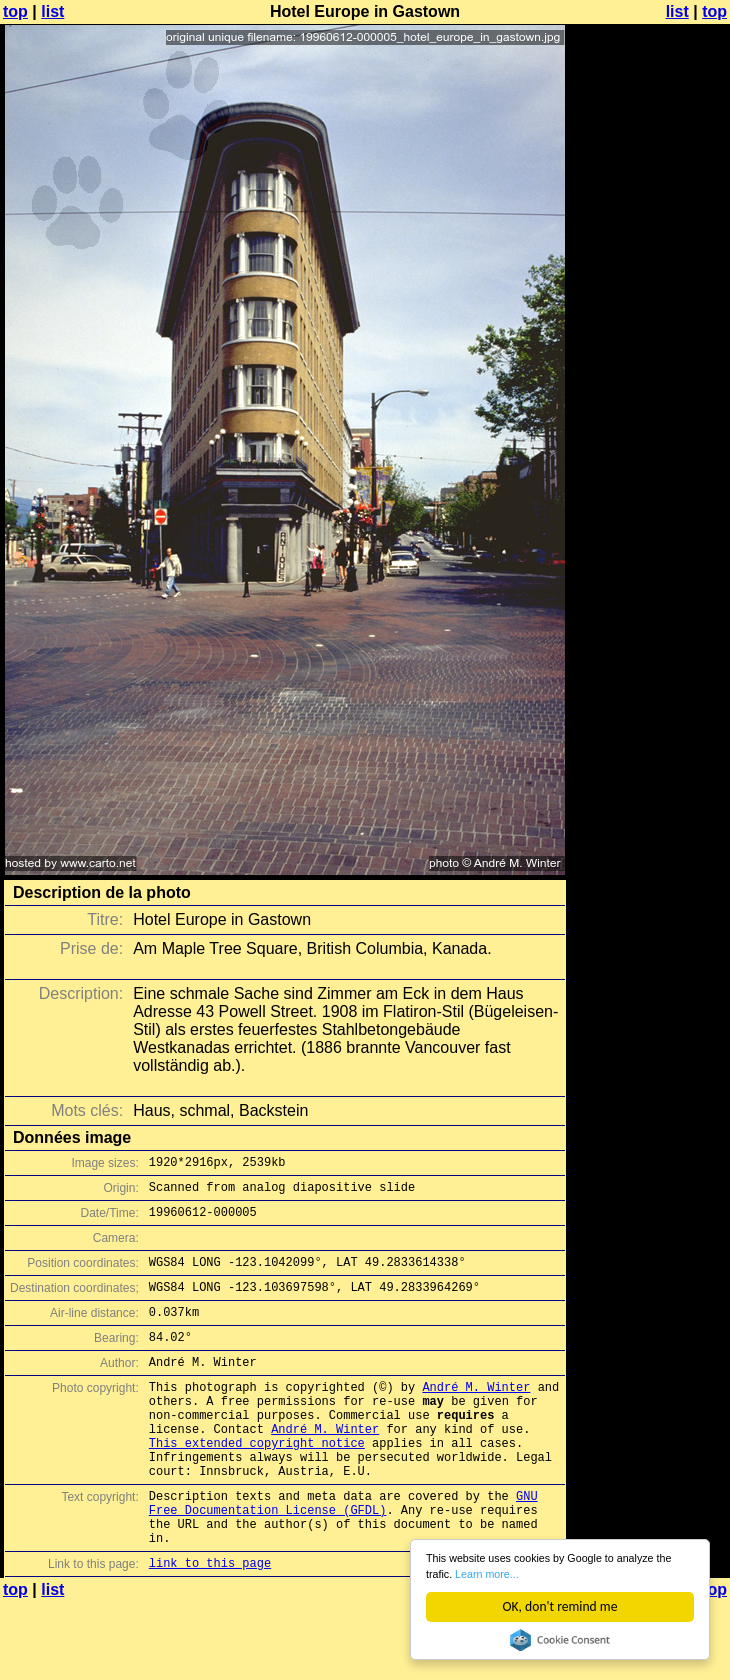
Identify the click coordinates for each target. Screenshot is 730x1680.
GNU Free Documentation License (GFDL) (343, 1552)
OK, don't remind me (560, 1606)
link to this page (210, 1622)
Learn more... (577, 1571)
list (52, 11)
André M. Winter (476, 1413)
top (15, 11)
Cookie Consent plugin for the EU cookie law (560, 1640)
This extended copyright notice (257, 1481)
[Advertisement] (649, 257)
